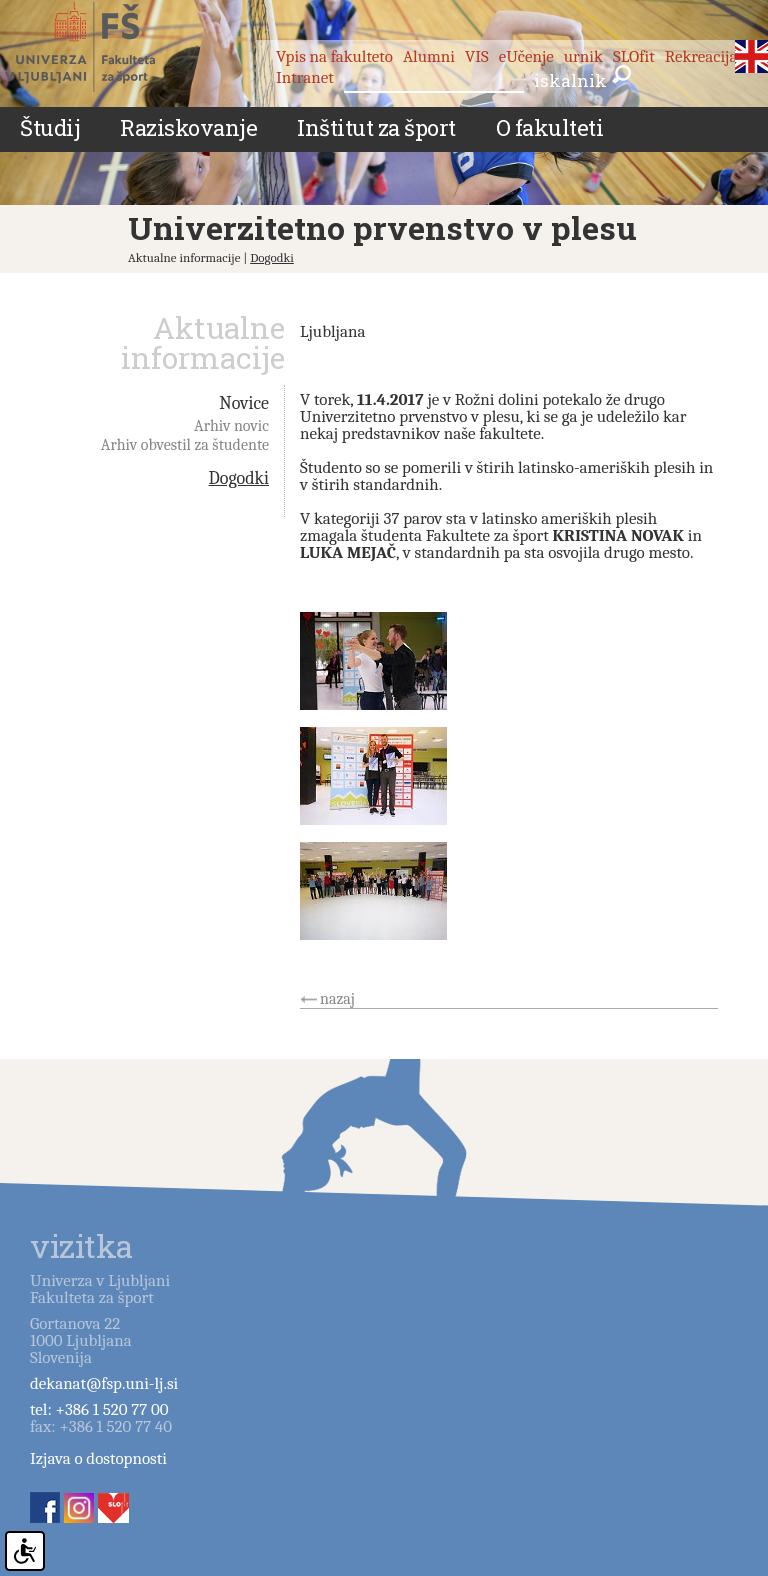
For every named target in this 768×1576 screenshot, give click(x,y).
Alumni (429, 56)
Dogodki (272, 257)
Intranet (305, 77)
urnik (583, 56)
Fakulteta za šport (102, 47)
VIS (477, 56)
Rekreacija (701, 56)
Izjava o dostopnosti (98, 1458)
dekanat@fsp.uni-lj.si (104, 1383)
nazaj (337, 999)
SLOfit (634, 56)
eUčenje (526, 56)
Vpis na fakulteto (334, 56)
